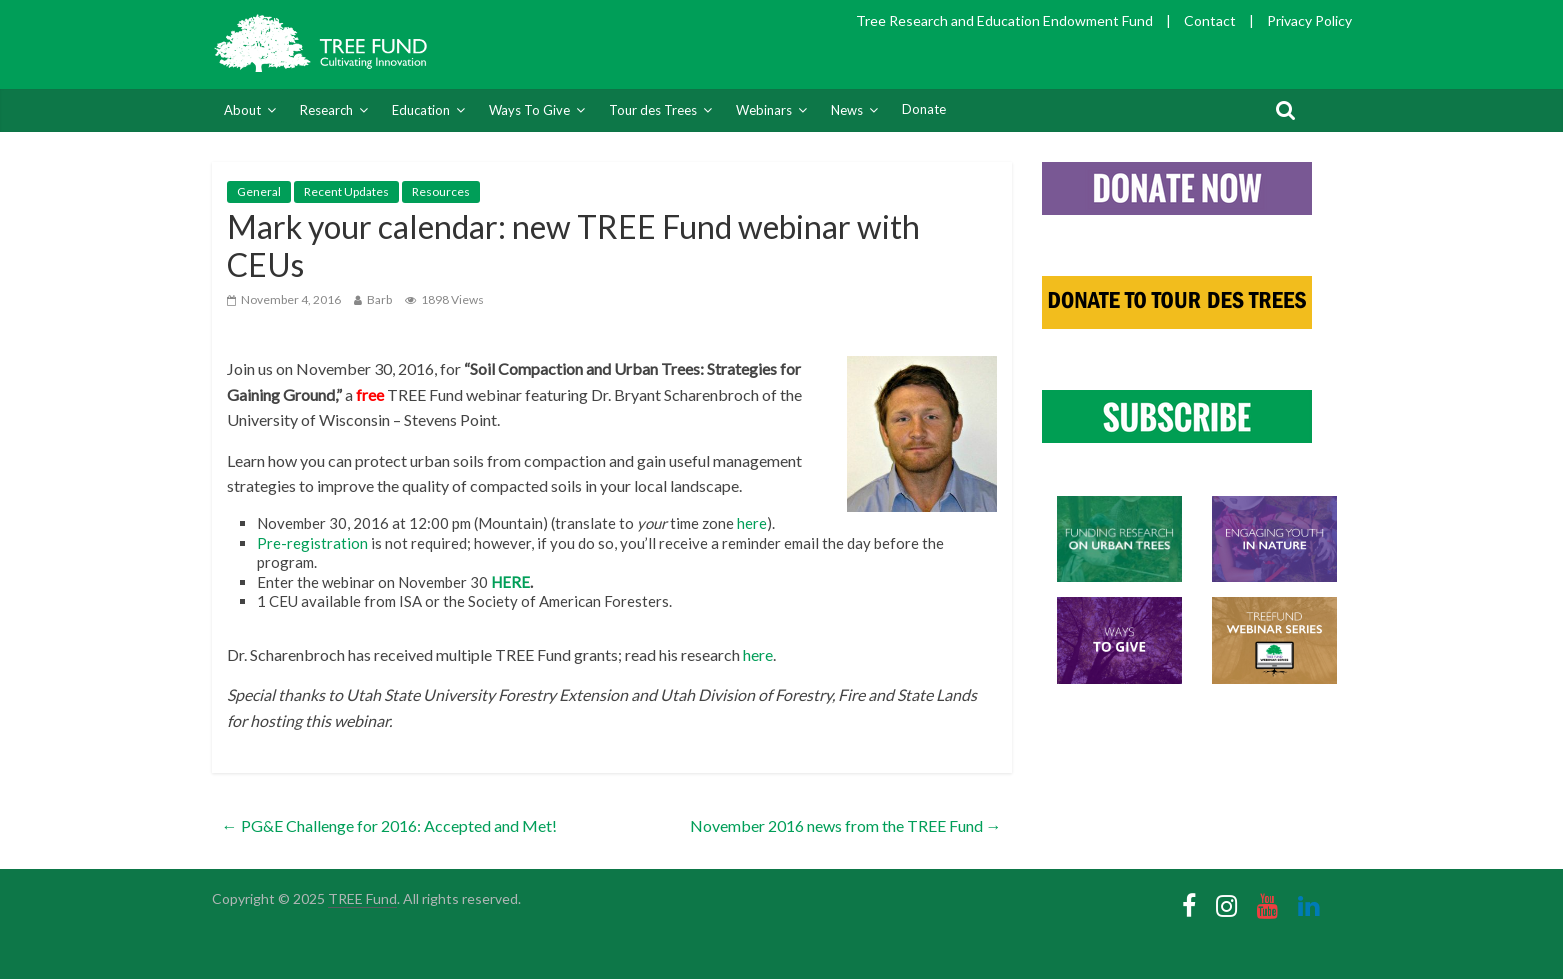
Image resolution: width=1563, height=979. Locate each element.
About (242, 110)
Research (326, 110)
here (752, 523)
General (259, 191)
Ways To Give (529, 110)
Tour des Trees (653, 110)
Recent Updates (346, 191)
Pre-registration (312, 543)
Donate (924, 109)
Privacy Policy (1309, 20)
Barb (379, 299)
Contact (1210, 20)
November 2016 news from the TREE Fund (846, 825)
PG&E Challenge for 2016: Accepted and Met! (389, 825)
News (847, 110)
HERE (510, 582)
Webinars (764, 110)
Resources (441, 191)
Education (421, 110)
